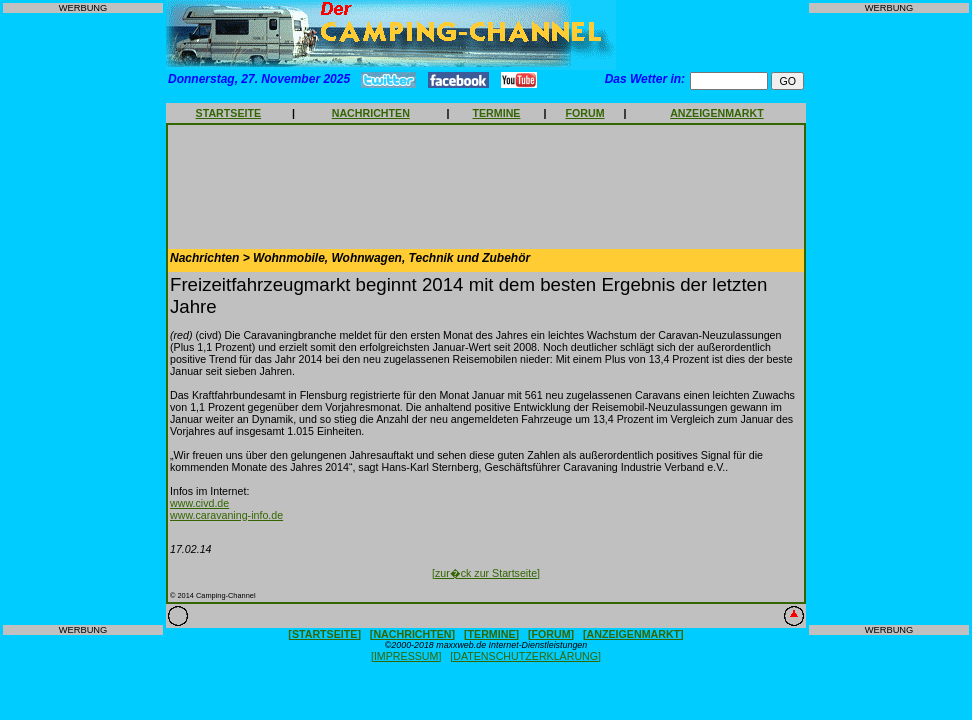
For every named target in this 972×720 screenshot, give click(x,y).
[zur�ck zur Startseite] (486, 573)
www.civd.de (199, 503)
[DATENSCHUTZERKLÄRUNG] (525, 656)
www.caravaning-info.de (226, 515)
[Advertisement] (83, 319)
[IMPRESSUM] (406, 656)
